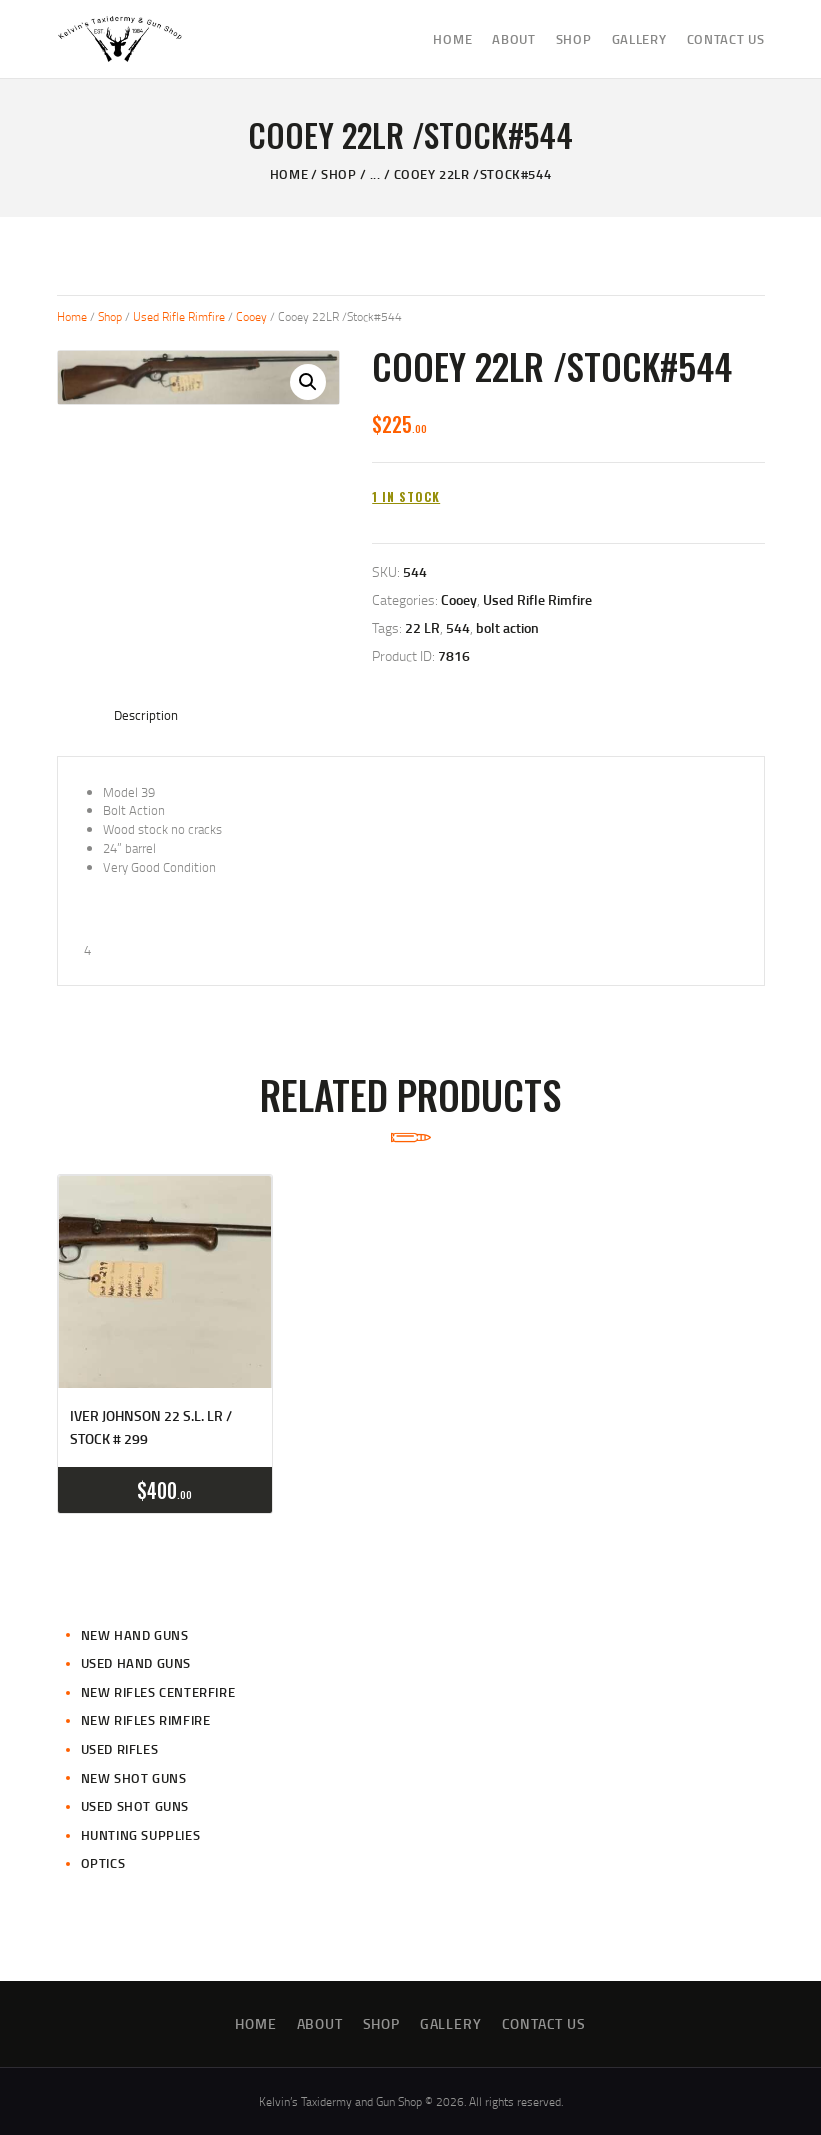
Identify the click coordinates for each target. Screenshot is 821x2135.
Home (289, 174)
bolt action (507, 627)
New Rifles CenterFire (158, 1692)
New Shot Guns (134, 1778)
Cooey (251, 316)
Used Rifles (120, 1749)
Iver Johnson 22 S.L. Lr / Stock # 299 (151, 1426)
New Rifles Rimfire (146, 1720)
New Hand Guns (135, 1635)
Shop (338, 174)
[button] (308, 382)
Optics (103, 1863)
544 (458, 627)
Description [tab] (146, 715)
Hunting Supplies (141, 1835)
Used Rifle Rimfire (179, 316)
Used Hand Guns (136, 1663)
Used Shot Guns (135, 1806)
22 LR (422, 627)
